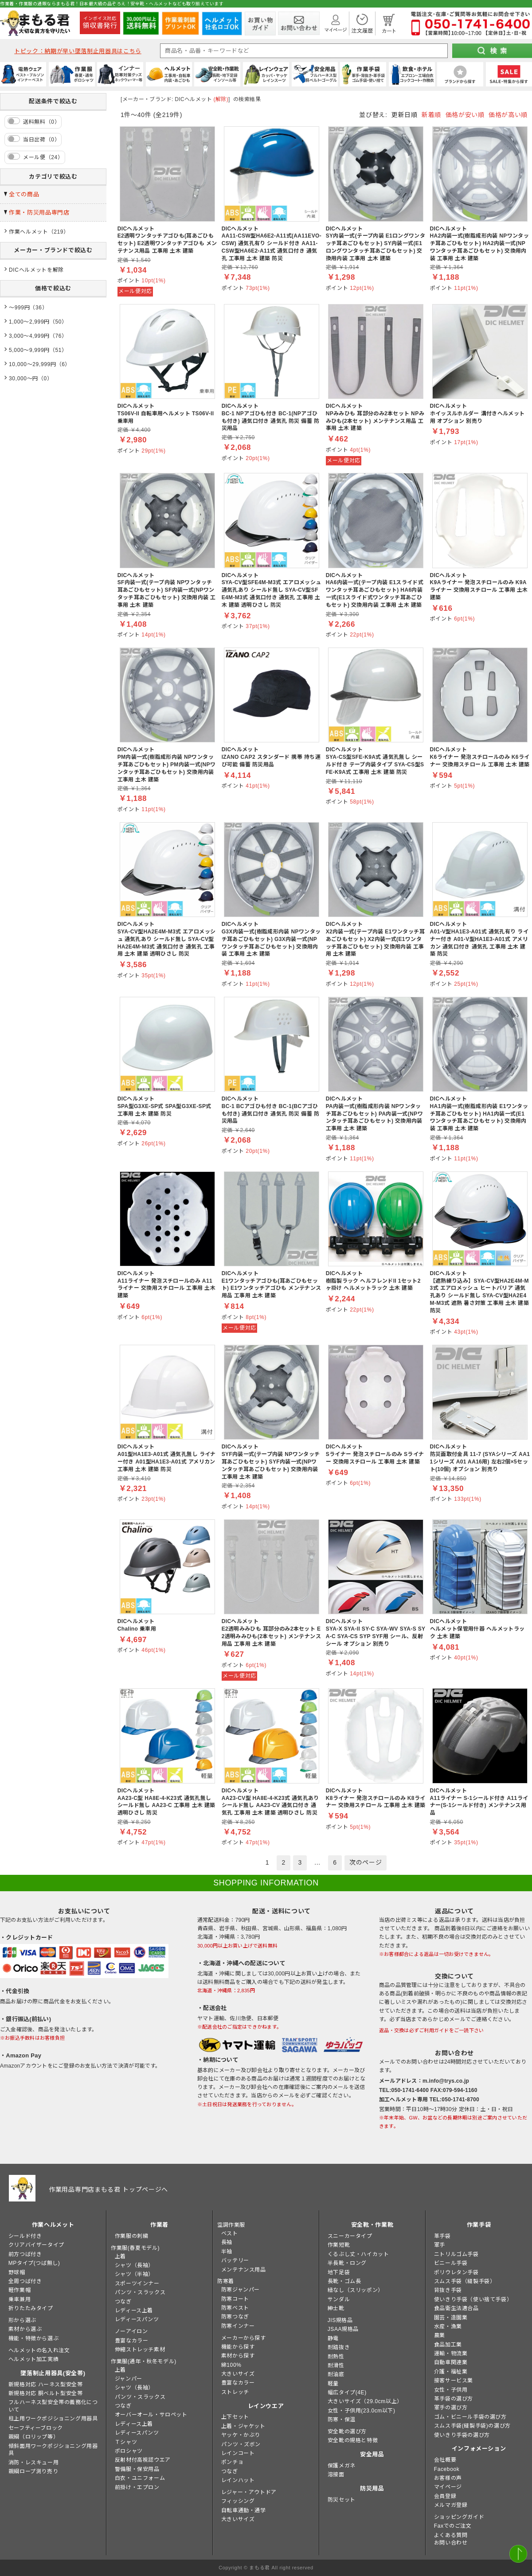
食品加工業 (448, 2345)
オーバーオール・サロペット (151, 2415)
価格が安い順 (465, 114)
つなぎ (123, 2302)
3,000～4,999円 (29, 336)
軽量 (333, 2384)
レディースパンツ (137, 2319)
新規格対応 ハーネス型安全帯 (45, 2384)
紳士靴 (336, 2308)
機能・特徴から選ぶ (33, 2338)
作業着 (159, 2224)
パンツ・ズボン (241, 2444)
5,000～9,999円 (29, 350)
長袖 (226, 2242)
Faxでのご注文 (453, 2526)
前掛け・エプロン (137, 2487)
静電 (333, 2338)
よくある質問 (451, 2535)
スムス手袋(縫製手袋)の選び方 (472, 2426)
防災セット (342, 2500)
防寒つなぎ (235, 2317)
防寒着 (225, 2281)
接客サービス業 (453, 2380)
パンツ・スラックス (140, 2292)
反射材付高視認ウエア (143, 2460)
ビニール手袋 (451, 2263)
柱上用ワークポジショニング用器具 (53, 2419)
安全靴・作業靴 (372, 2224)
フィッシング (238, 2501)
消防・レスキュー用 (33, 2462)
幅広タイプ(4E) (347, 2392)
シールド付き (25, 2236)
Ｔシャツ (126, 2442)
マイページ (448, 2487)
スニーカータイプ (350, 2236)
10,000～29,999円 (32, 364)
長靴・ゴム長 (344, 2281)
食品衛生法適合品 (456, 2308)
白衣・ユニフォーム (140, 2478)
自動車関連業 (451, 2362)
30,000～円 (23, 378)
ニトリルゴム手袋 (456, 2254)
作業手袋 (479, 2224)
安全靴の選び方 (347, 2431)
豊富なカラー (132, 2341)
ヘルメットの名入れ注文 (39, 2350)
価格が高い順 (508, 114)
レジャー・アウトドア (249, 2492)
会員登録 (445, 2496)
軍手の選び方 (451, 2407)
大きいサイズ (238, 2374)
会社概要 (445, 2460)
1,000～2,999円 (29, 322)
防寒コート (235, 2299)
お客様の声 (448, 2478)
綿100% (231, 2365)
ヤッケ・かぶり (240, 2435)
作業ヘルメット (28, 232)
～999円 (19, 307)
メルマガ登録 (451, 2505)
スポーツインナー (137, 2283)
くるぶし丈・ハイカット (358, 2254)
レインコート (238, 2453)
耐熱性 (336, 2357)
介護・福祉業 (451, 2372)
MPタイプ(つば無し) (34, 2263)
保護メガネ (342, 2466)
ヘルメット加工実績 (33, 2359)
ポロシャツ (129, 2451)
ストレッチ (235, 2392)
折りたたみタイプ (30, 2308)
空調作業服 (231, 2225)
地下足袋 (339, 2272)
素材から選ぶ (25, 2329)
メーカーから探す (243, 2338)
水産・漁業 (448, 2326)
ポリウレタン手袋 (456, 2272)
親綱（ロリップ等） (33, 2437)
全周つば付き (25, 2281)
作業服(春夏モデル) (135, 2248)
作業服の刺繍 (132, 2236)
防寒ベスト (235, 2308)
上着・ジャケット (243, 2426)
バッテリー (235, 2260)
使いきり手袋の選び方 (462, 2435)
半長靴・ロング (347, 2263)
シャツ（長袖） (134, 2265)
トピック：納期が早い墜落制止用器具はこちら (77, 51)
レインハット (238, 2480)
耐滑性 (336, 2365)
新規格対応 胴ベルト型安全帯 (45, 2393)
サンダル (339, 2299)
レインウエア (266, 2406)
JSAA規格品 (343, 2329)
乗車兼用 (19, 2299)
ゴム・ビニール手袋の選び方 (470, 2417)
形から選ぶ (22, 2320)
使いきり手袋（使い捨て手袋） (473, 2299)
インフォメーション (479, 2448)
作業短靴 (339, 2245)
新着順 (431, 114)
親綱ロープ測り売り (33, 2471)
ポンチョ (232, 2462)
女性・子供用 (451, 2390)
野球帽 (16, 2272)
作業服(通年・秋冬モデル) (143, 2361)
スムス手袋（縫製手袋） (465, 2281)
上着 (120, 2256)
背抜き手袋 (448, 2290)
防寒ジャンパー (240, 2290)
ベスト (229, 2233)
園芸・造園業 (451, 2317)
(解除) (221, 99)
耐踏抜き (339, 2347)
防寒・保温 (342, 2419)
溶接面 (336, 2474)
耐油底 (336, 2374)
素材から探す (238, 2356)
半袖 (226, 2251)
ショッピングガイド (459, 2517)
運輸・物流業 (451, 2353)
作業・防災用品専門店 (39, 212)
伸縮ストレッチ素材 (140, 2349)
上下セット (235, 2417)
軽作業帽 (19, 2290)
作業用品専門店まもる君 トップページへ (108, 2189)
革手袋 (442, 2236)
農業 (439, 2335)
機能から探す (238, 2347)
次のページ (365, 1862)
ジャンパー (128, 2379)
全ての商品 (24, 194)
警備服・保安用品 (137, 2469)
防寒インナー (238, 2326)
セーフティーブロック (35, 2428)
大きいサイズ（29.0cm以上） (365, 2401)
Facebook (447, 2469)
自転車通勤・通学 (243, 2510)
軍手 (439, 2245)
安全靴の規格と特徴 (353, 2440)
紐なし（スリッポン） (355, 2290)
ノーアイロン (131, 2331)
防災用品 (372, 2488)
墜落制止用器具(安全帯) (52, 2373)
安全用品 (372, 2454)
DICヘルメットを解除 (36, 270)
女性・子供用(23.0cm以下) (361, 2411)
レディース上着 (134, 2310)
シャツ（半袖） (134, 2274)
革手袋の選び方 (453, 2399)
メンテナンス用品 (243, 2270)
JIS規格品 (340, 2320)
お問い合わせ (451, 2543)
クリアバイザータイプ (36, 2245)
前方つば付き (25, 2254)
